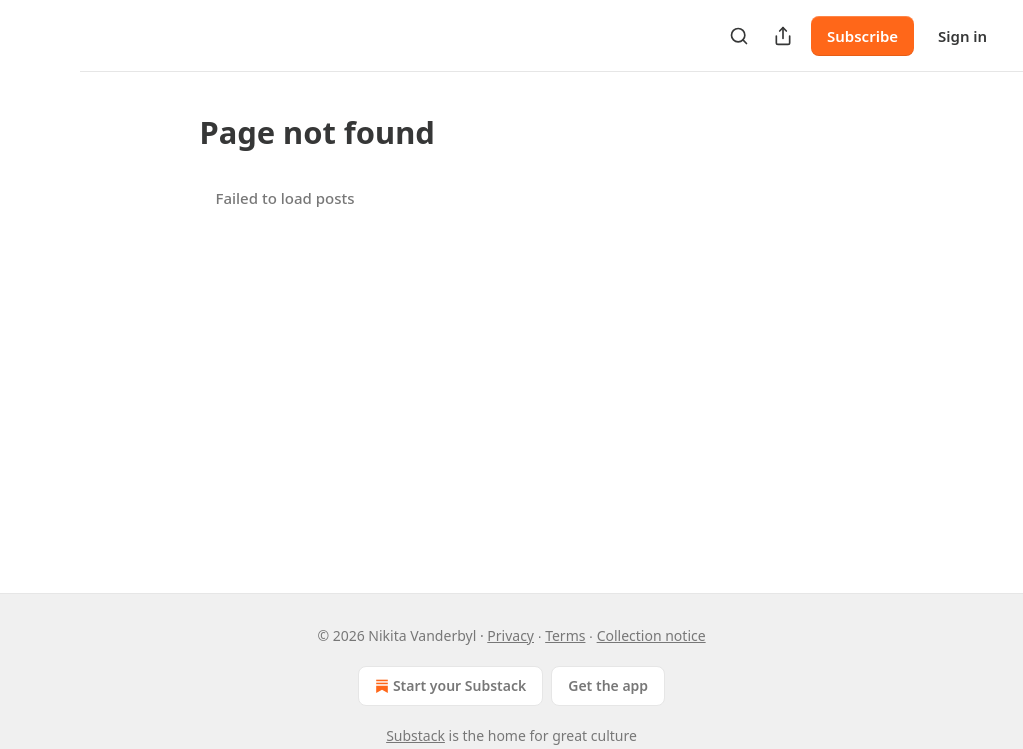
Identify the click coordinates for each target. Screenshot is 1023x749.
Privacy (510, 635)
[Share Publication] (783, 36)
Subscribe (862, 36)
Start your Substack (448, 686)
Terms (565, 635)
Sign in (962, 36)
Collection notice (651, 635)
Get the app (608, 685)
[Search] (739, 36)
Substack (415, 735)
